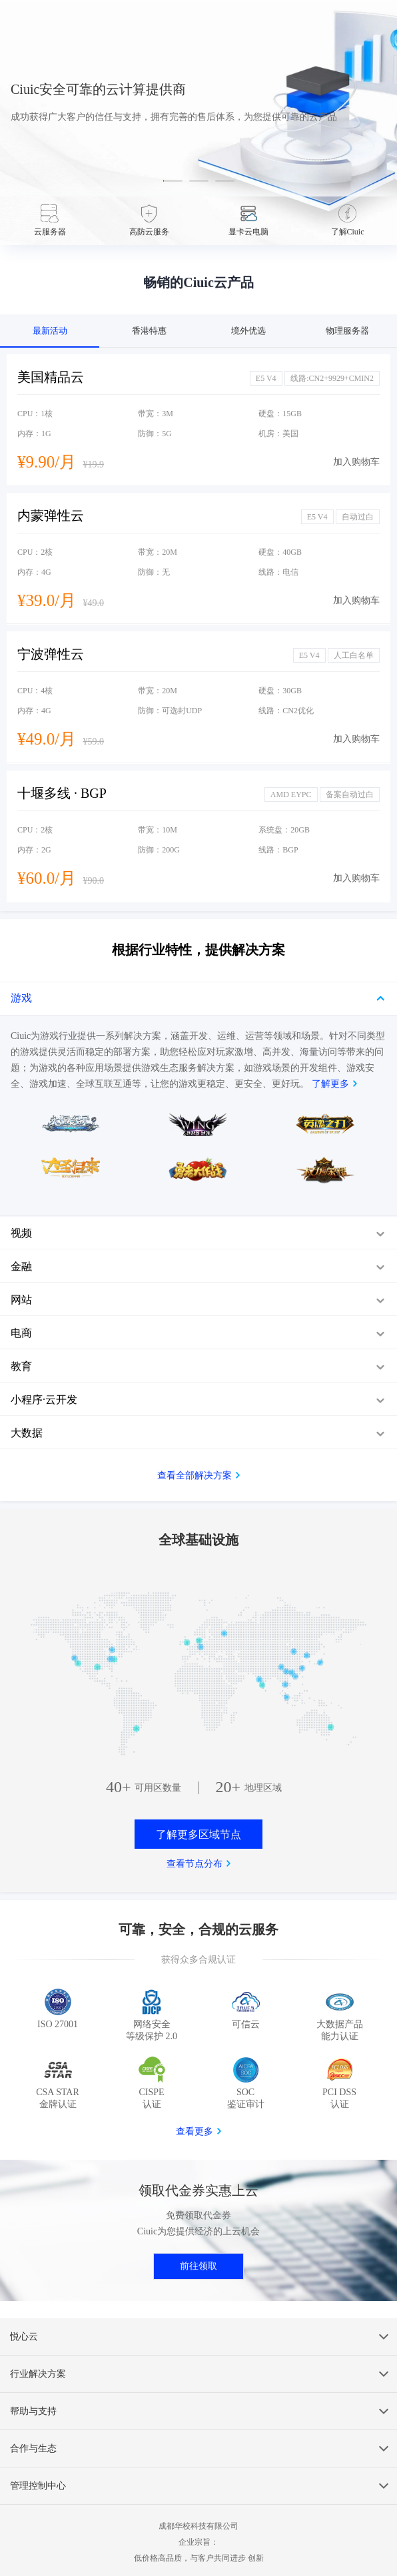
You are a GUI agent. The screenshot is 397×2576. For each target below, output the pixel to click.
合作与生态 (33, 2448)
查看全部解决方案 (194, 1475)
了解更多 (330, 1084)
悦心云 (24, 2337)
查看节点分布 (194, 1864)
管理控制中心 (38, 2486)
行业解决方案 (38, 2374)
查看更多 (194, 2131)
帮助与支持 (33, 2411)
